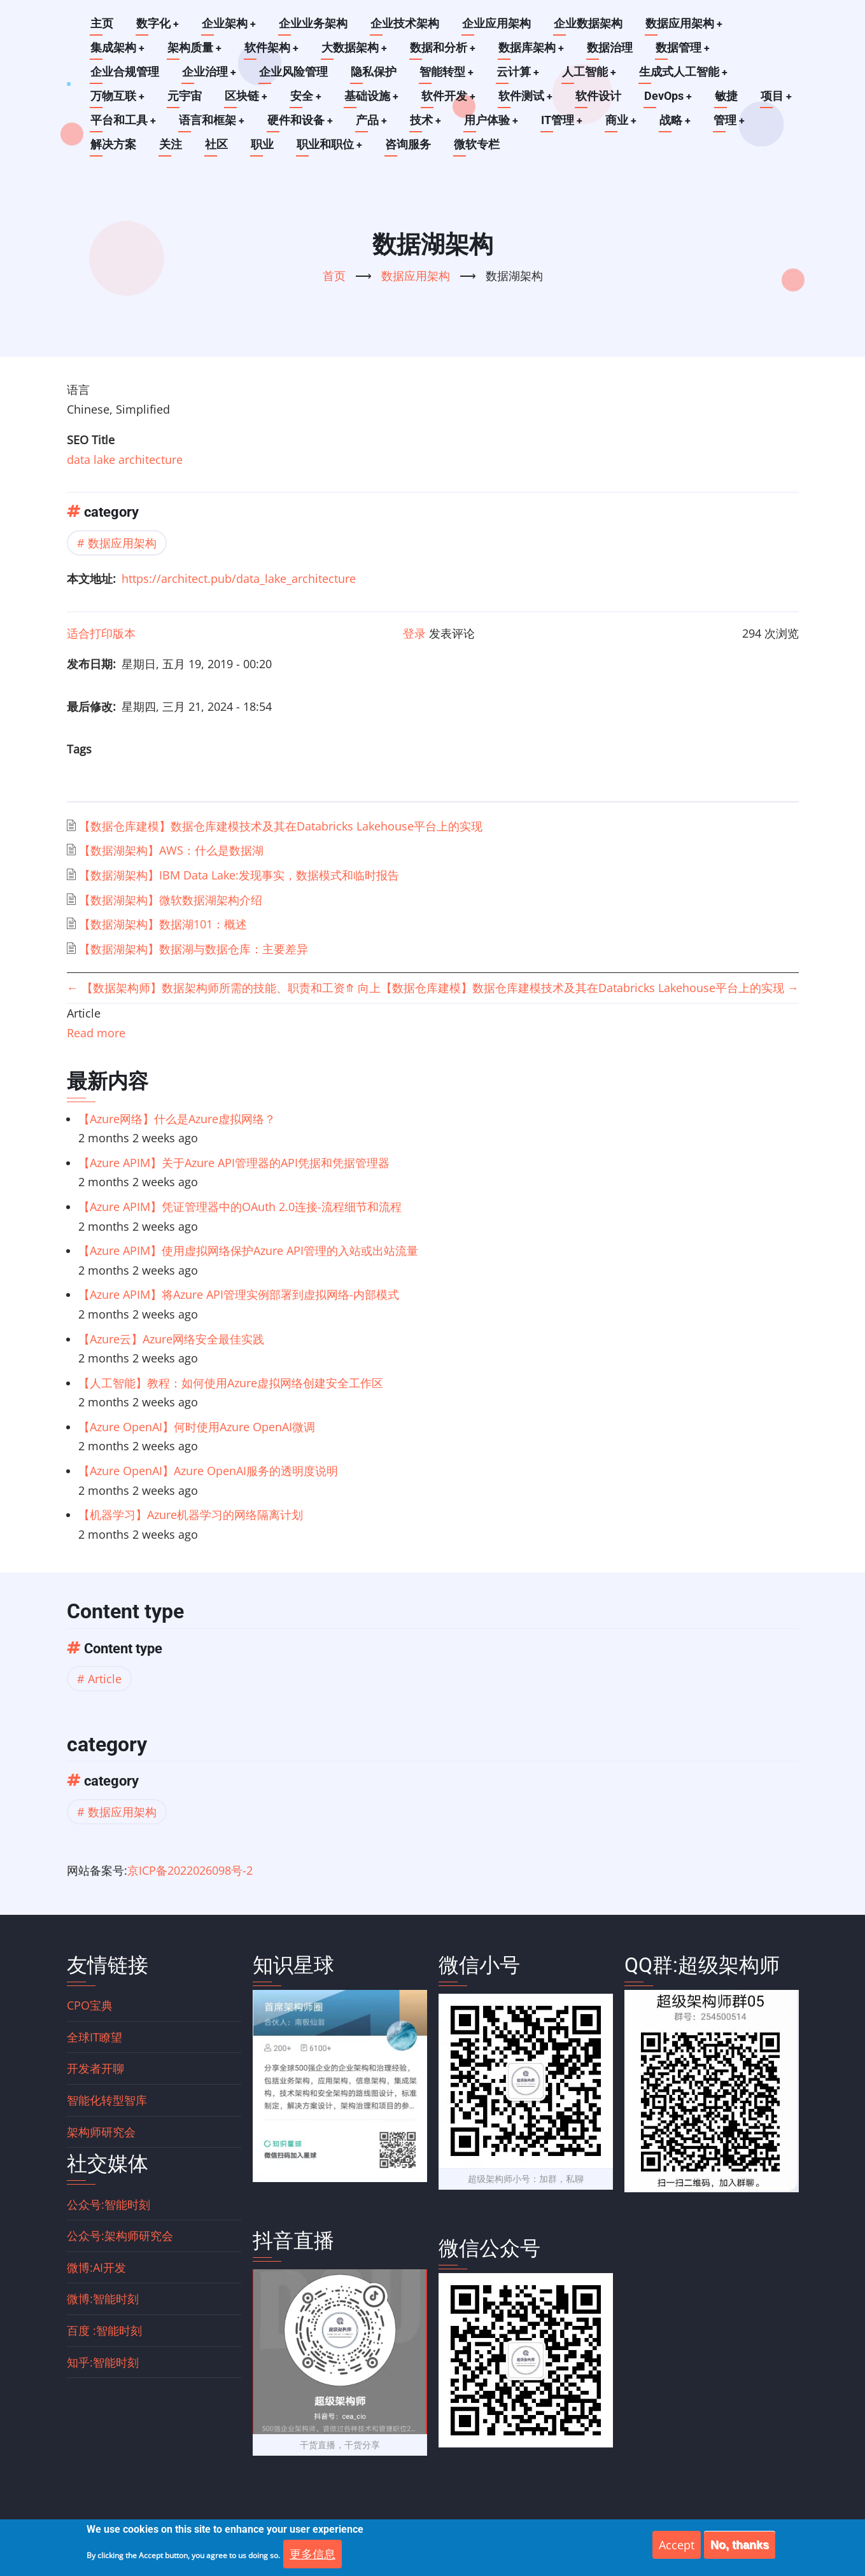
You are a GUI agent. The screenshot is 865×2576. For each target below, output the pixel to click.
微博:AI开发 (96, 2267)
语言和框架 (212, 120)
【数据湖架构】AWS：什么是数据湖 (171, 850)
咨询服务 (409, 144)
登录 (414, 633)
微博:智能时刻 (103, 2298)
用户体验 (494, 120)
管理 (735, 120)
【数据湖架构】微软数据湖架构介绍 (170, 899)
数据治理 (613, 47)
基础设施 (373, 95)
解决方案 (113, 144)
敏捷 (730, 95)
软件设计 (602, 95)
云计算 (519, 71)
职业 (262, 144)
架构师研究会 (101, 2131)
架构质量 (195, 47)
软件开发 (451, 95)
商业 (626, 120)
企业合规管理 (124, 71)
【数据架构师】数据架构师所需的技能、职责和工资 (206, 987)
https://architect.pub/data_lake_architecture (239, 578)
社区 (216, 144)
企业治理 (209, 71)
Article (105, 1678)
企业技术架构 (406, 23)
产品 (374, 120)
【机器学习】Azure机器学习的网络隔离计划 (190, 1514)
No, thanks (739, 2544)
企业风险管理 (294, 71)
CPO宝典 (90, 2005)
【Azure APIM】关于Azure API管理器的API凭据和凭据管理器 (234, 1162)
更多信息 (312, 2553)
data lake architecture (125, 459)
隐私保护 (374, 71)
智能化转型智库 (107, 2100)
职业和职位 (330, 144)
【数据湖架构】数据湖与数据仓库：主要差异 (193, 948)
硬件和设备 (302, 120)
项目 (781, 95)
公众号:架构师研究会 (120, 2235)
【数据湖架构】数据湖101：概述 (163, 924)
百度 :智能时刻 (104, 2330)
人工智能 (591, 71)
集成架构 (117, 47)
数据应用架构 (685, 23)
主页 (101, 23)
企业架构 (229, 23)
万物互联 (117, 95)
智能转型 (447, 71)
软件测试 (529, 95)
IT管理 (566, 120)
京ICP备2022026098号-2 (190, 1870)
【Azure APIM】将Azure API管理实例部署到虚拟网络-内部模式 (238, 1294)
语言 (78, 389)
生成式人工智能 (686, 71)
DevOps (672, 95)
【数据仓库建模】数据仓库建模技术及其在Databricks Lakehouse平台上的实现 (280, 826)
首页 (334, 275)
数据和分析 (445, 47)
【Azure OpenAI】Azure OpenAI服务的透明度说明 (208, 1470)
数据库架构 (535, 47)
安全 (307, 95)
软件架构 (273, 47)
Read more (96, 1032)
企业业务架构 (314, 23)
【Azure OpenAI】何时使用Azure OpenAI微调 (196, 1426)
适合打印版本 (101, 633)
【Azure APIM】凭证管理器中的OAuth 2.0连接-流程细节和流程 (240, 1206)
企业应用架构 (497, 23)
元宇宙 (185, 95)
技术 (428, 120)
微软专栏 (477, 144)
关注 (170, 144)
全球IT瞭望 (94, 2037)
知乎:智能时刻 (103, 2362)
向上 (363, 987)
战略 (680, 120)
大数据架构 (356, 47)
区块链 (247, 95)
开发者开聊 (95, 2068)
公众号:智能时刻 (108, 2204)
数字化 (157, 23)
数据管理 (686, 47)
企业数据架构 (589, 23)
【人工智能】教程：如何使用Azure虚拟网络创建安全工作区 (230, 1382)
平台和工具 (123, 120)
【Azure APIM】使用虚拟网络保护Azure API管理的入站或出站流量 (248, 1250)
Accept (676, 2544)
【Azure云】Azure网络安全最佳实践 (171, 1339)
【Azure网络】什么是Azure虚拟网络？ (177, 1118)
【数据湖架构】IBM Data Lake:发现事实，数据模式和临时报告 (239, 875)
